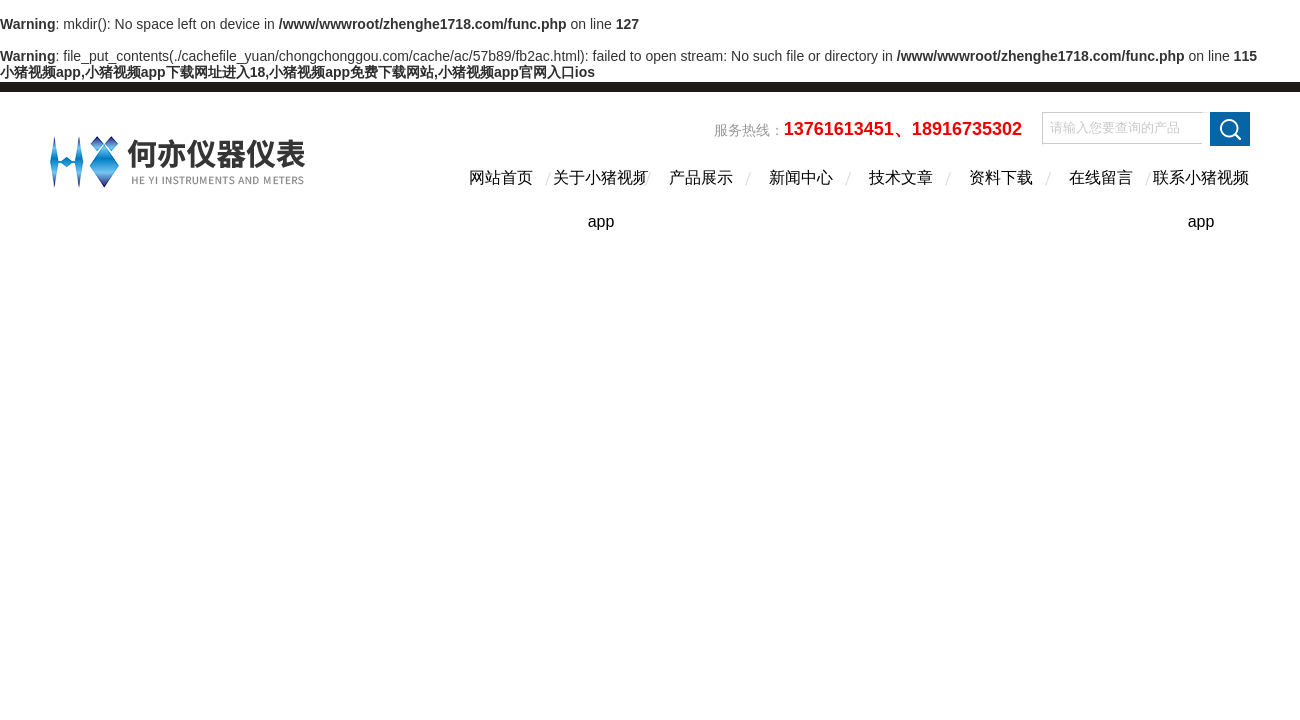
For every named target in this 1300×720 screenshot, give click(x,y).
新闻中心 (801, 177)
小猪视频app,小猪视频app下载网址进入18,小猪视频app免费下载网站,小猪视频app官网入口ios (297, 72)
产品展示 (701, 177)
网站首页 (501, 177)
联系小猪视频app (1201, 195)
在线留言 (1101, 177)
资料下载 (1001, 177)
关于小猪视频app (601, 195)
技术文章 (901, 177)
